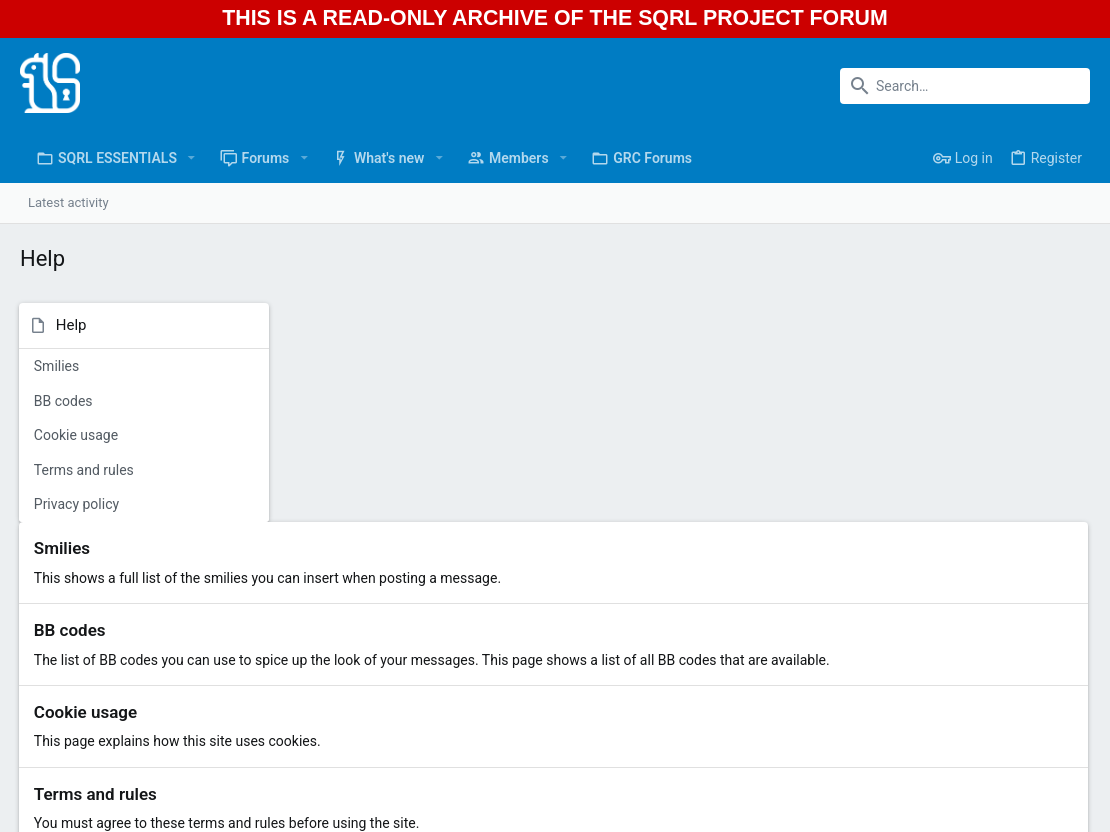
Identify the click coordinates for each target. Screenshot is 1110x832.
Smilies (57, 366)
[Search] (965, 86)
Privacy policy (77, 504)
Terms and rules (85, 470)
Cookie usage (77, 435)
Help (1018, 813)
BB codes (64, 401)
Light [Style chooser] (40, 813)
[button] (191, 158)
